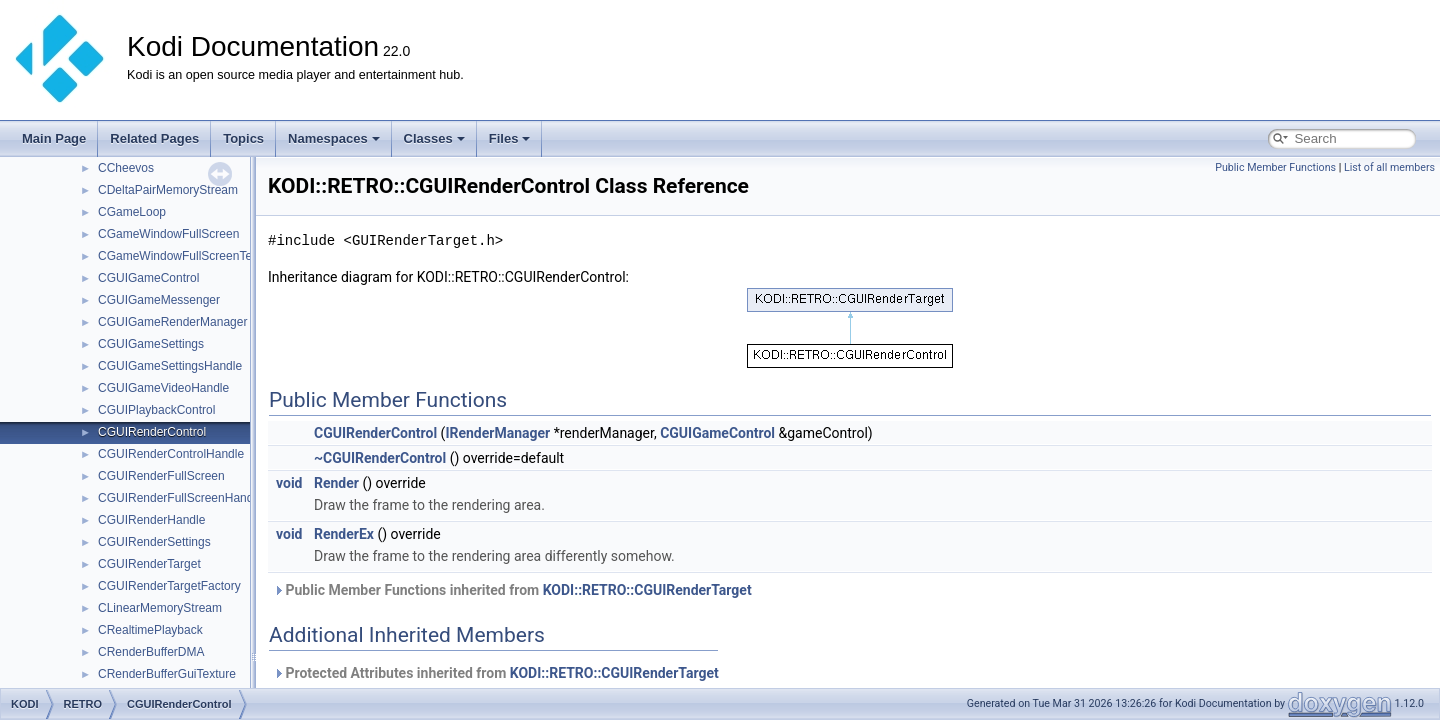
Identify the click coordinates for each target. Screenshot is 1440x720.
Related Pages (154, 138)
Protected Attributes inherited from (496, 673)
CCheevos (126, 168)
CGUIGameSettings (151, 344)
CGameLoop (132, 212)
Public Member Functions (1275, 167)
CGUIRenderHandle (151, 520)
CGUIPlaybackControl (156, 410)
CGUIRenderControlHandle (171, 454)
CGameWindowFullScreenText (179, 256)
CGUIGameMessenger (159, 300)
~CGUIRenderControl (380, 458)
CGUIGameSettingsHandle (170, 366)
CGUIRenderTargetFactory (169, 586)
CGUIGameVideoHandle (163, 388)
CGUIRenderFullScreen (161, 476)
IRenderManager (497, 433)
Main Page (54, 138)
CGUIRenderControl (152, 432)
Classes (434, 138)
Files (510, 138)
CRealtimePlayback (150, 630)
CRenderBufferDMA (151, 652)
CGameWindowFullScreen (168, 234)
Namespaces (334, 138)
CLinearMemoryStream (160, 608)
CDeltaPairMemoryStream (168, 190)
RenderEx (344, 534)
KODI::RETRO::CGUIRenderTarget (647, 590)
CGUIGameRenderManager (172, 322)
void (289, 483)
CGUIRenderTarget (149, 564)
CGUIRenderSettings (154, 542)
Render (336, 483)
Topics (243, 138)
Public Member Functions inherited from (512, 590)
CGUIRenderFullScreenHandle (180, 498)
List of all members (1389, 167)
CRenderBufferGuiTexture (167, 674)
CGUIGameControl (148, 278)
